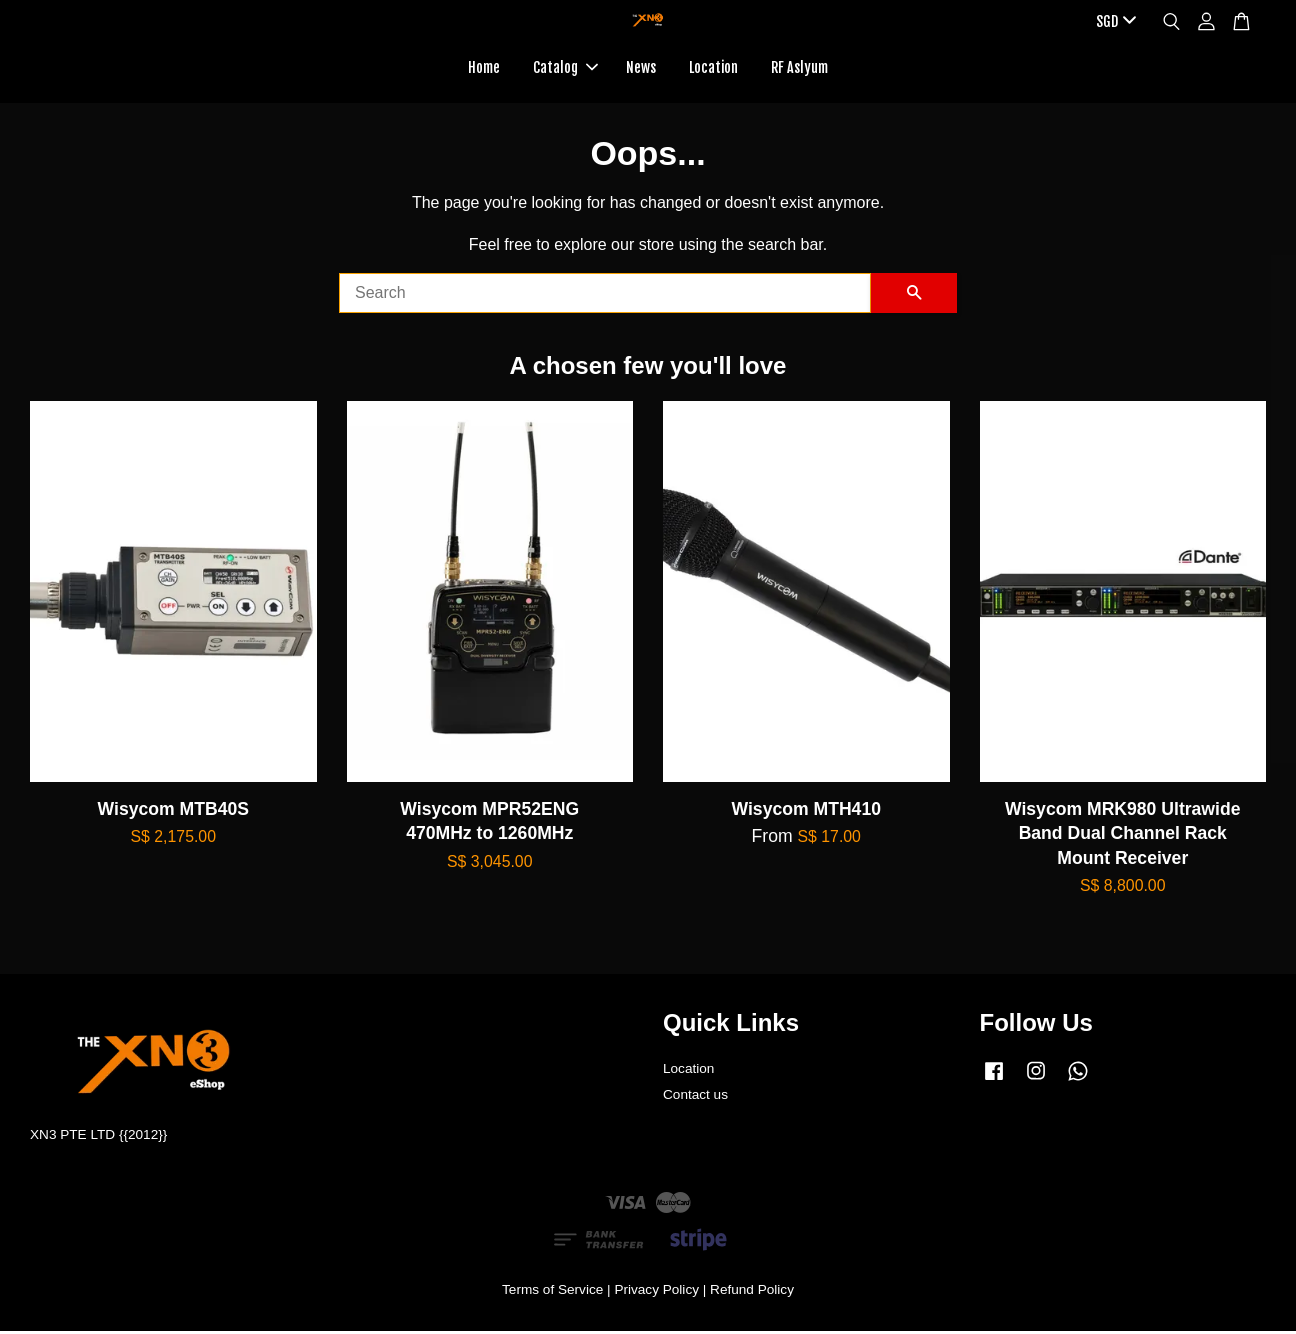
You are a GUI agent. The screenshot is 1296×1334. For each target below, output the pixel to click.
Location (713, 68)
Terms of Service (552, 1292)
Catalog (565, 68)
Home (484, 68)
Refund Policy (752, 1292)
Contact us (695, 1098)
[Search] (605, 296)
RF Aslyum (799, 68)
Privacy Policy (656, 1292)
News (641, 68)
